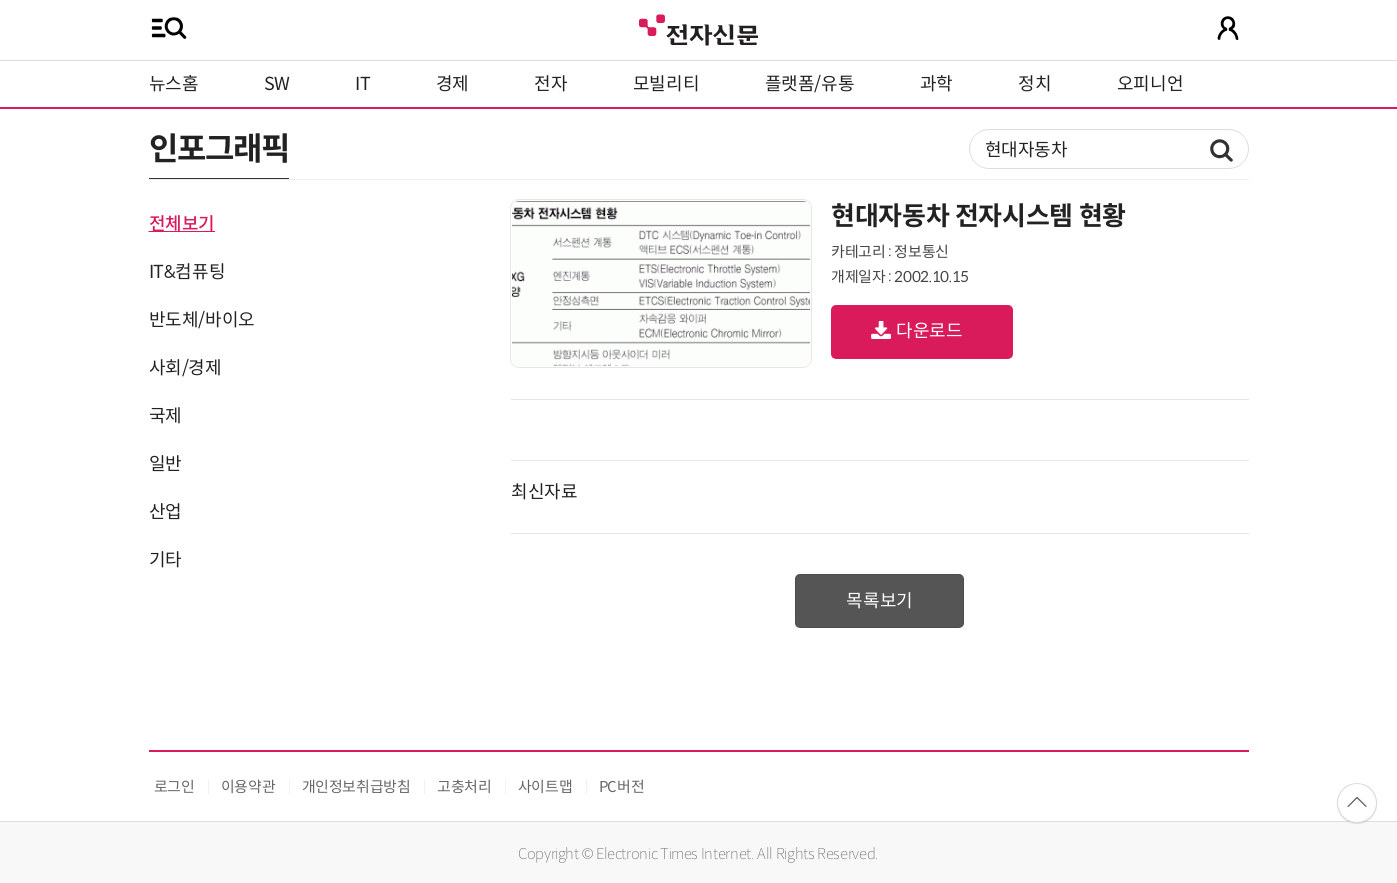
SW (277, 84)
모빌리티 (666, 84)
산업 (165, 512)
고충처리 (464, 786)
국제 (165, 416)
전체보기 (182, 224)
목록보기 (879, 601)
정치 (1034, 84)
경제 (452, 84)
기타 (165, 560)
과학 (936, 84)
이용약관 (248, 786)
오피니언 (1150, 84)
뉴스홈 (174, 84)
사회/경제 (185, 368)
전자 (550, 84)
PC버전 (622, 786)
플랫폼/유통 (810, 84)
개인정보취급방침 (356, 786)
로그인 (174, 786)
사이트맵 (545, 786)
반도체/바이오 (202, 320)
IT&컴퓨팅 (187, 272)
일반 (165, 464)
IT (362, 84)
